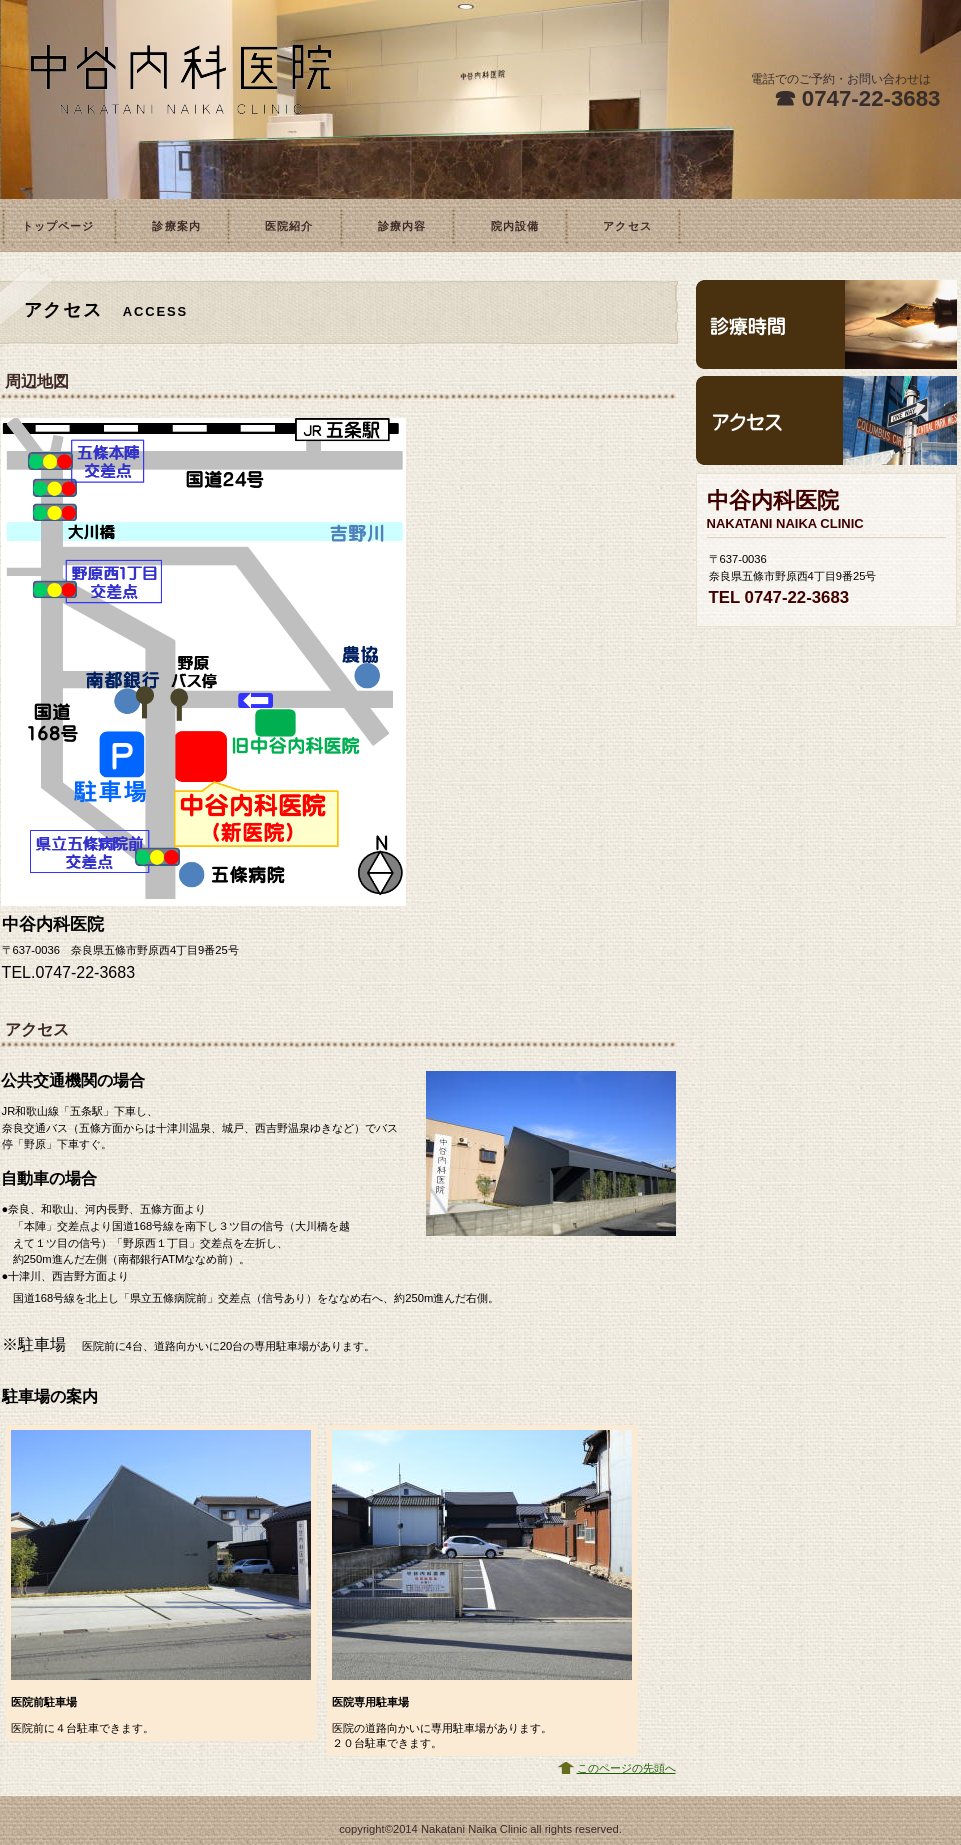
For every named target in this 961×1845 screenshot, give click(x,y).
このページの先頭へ (626, 1768)
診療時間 (826, 324)
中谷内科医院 (181, 99)
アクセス (826, 420)
